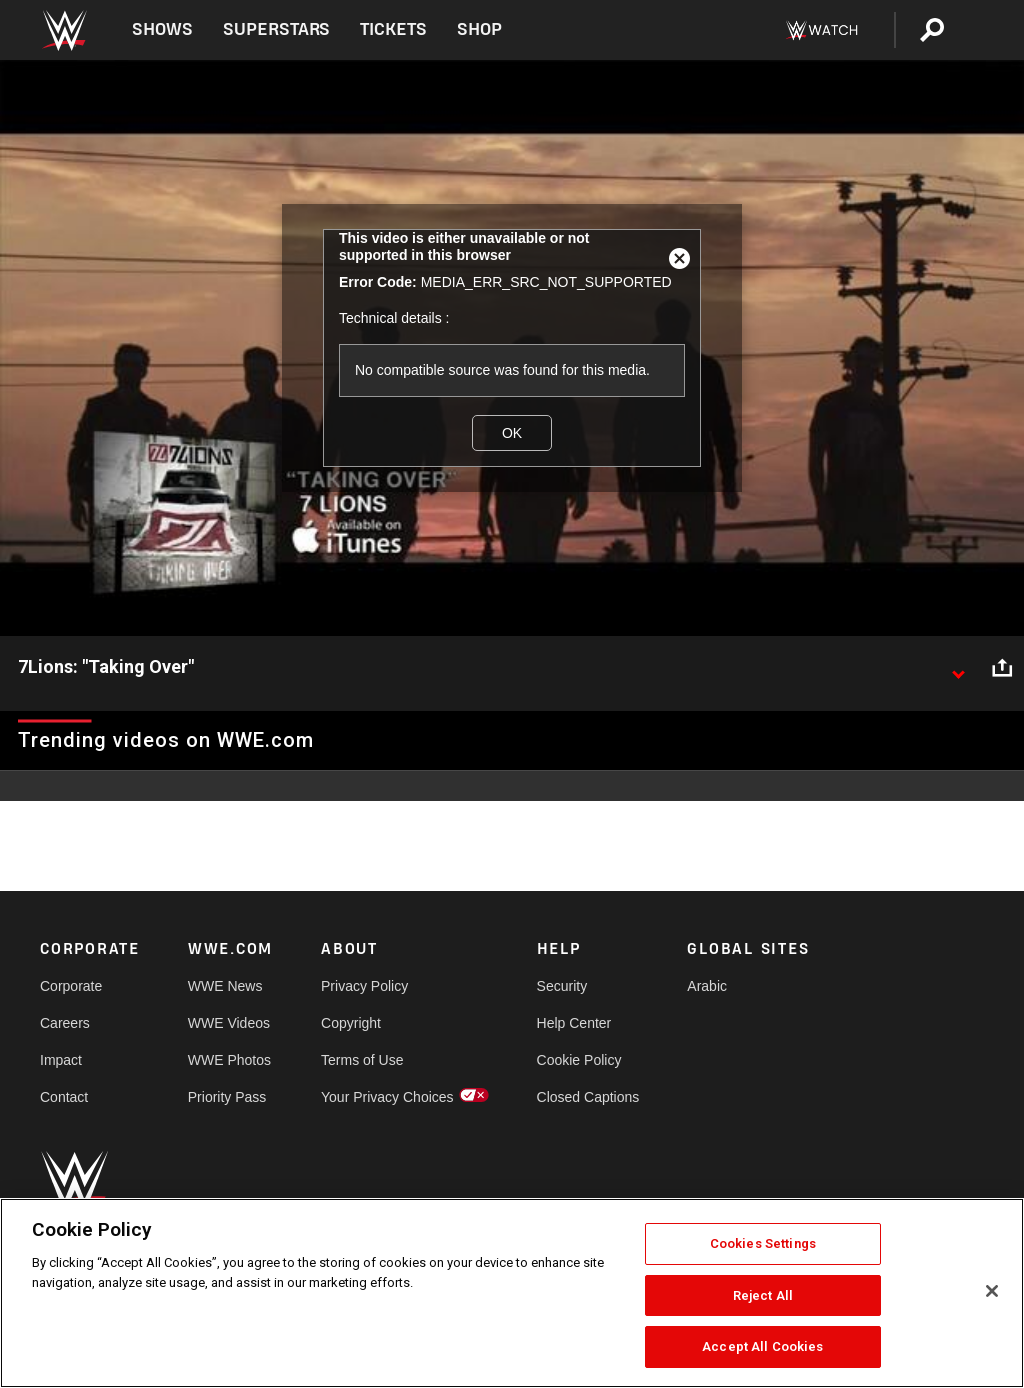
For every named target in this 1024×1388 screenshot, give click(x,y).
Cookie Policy (579, 1060)
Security (562, 986)
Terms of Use (362, 1060)
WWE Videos (229, 1023)
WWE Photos (229, 1060)
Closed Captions (588, 1097)
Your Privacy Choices (387, 1097)
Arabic (707, 986)
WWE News (225, 986)
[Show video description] (958, 668)
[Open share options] (1002, 668)
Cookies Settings (763, 1243)
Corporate (71, 986)
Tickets (393, 29)
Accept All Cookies (762, 1346)
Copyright (351, 1023)
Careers (65, 1023)
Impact (61, 1060)
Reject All (763, 1295)
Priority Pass (227, 1097)
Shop (479, 29)
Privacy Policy (364, 986)
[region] (512, 1293)
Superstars (277, 29)
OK (512, 433)
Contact (64, 1097)
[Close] (992, 1291)
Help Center (574, 1023)
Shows (162, 29)
